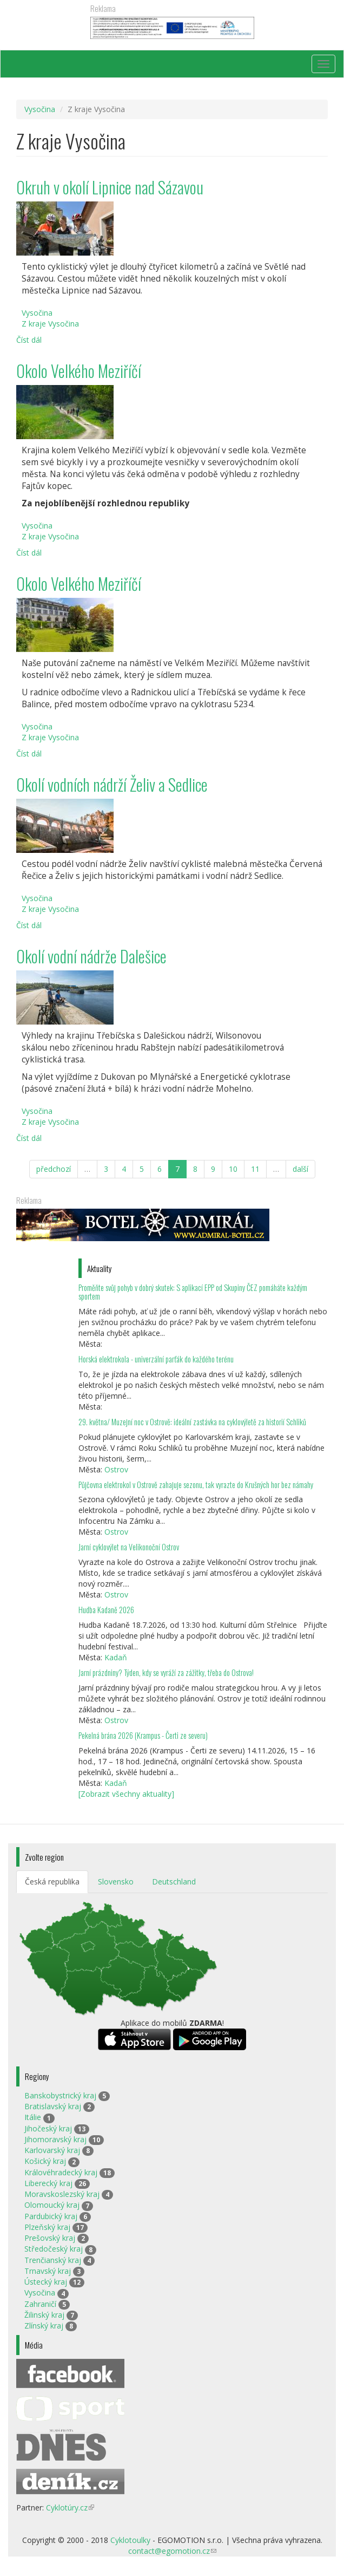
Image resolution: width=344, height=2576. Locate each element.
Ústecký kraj (45, 2282)
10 (233, 1169)
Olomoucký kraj (52, 2205)
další (300, 1169)
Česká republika (52, 1881)
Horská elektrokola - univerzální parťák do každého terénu (156, 1359)
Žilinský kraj (44, 2315)
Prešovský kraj (49, 2238)
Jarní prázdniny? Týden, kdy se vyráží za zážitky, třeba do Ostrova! (166, 1672)
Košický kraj (45, 2161)
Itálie (32, 2117)
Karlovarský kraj (52, 2150)
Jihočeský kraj (48, 2128)
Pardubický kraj (50, 2216)
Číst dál (29, 340)
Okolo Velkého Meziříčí (78, 370)
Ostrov (116, 1469)
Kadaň (115, 1657)
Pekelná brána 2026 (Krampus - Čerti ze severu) (143, 1735)
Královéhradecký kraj (60, 2172)
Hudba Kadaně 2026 (106, 1609)
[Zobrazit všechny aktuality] (126, 1794)
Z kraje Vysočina (50, 323)
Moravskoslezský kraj (62, 2194)
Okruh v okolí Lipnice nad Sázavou (109, 187)
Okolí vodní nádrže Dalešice (91, 956)
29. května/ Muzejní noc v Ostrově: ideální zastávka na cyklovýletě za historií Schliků (192, 1421)
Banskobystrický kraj (60, 2095)
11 (255, 1169)
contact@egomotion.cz (172, 2551)
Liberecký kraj (48, 2183)
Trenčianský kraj (52, 2260)
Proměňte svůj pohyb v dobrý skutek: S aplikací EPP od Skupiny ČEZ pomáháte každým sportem (192, 1292)
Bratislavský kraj (52, 2106)
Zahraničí (40, 2304)
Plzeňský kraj (47, 2227)
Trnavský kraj (47, 2271)
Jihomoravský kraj (55, 2139)
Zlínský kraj (43, 2325)
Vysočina (39, 109)
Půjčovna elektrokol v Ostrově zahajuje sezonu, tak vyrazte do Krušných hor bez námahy (195, 1484)
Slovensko (116, 1881)
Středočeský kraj (53, 2249)
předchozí (53, 1169)
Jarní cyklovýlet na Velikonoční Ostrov (128, 1547)
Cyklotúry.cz (70, 2507)
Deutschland (174, 1881)
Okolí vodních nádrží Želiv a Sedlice (112, 784)
